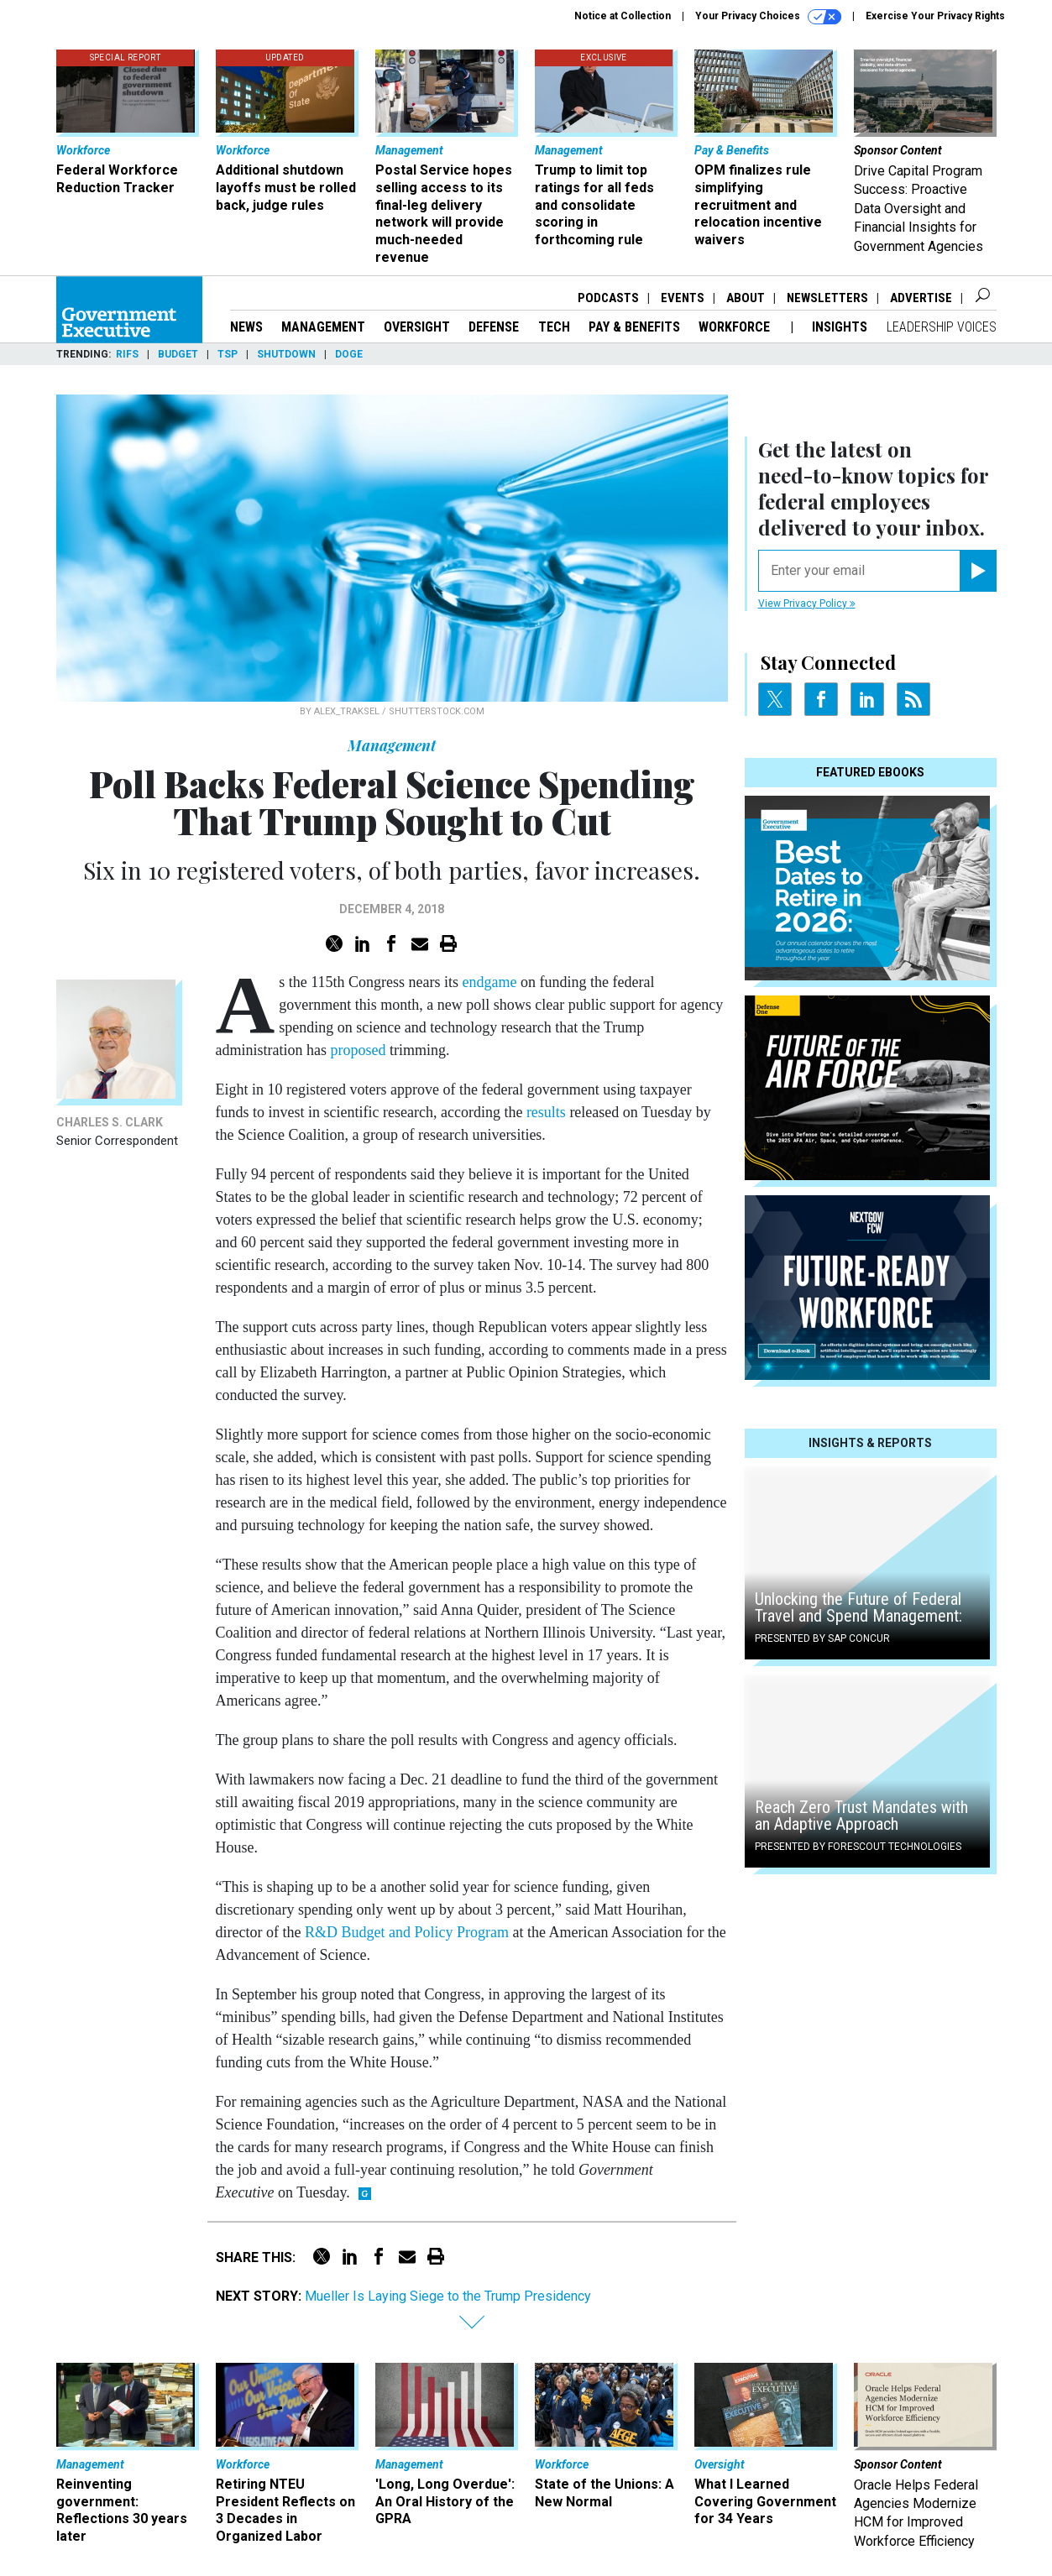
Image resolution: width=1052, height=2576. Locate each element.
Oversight (417, 327)
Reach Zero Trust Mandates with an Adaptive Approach (861, 1815)
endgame (490, 982)
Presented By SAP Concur (822, 1638)
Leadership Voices (942, 327)
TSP (227, 354)
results (544, 1112)
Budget (178, 354)
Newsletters (827, 298)
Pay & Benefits (634, 327)
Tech (554, 327)
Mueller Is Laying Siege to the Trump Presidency (448, 2296)
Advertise (921, 298)
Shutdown (286, 354)
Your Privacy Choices (768, 16)
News (246, 327)
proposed (357, 1050)
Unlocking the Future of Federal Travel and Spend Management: (858, 1607)
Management (323, 327)
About (745, 298)
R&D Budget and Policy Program (407, 1932)
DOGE (349, 354)
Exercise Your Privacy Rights (935, 16)
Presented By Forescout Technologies (858, 1846)
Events (682, 298)
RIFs (127, 354)
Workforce (736, 327)
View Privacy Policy (807, 603)
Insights (839, 327)
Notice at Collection (622, 16)
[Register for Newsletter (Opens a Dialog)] (978, 571)
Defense (493, 327)
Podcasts (608, 298)
